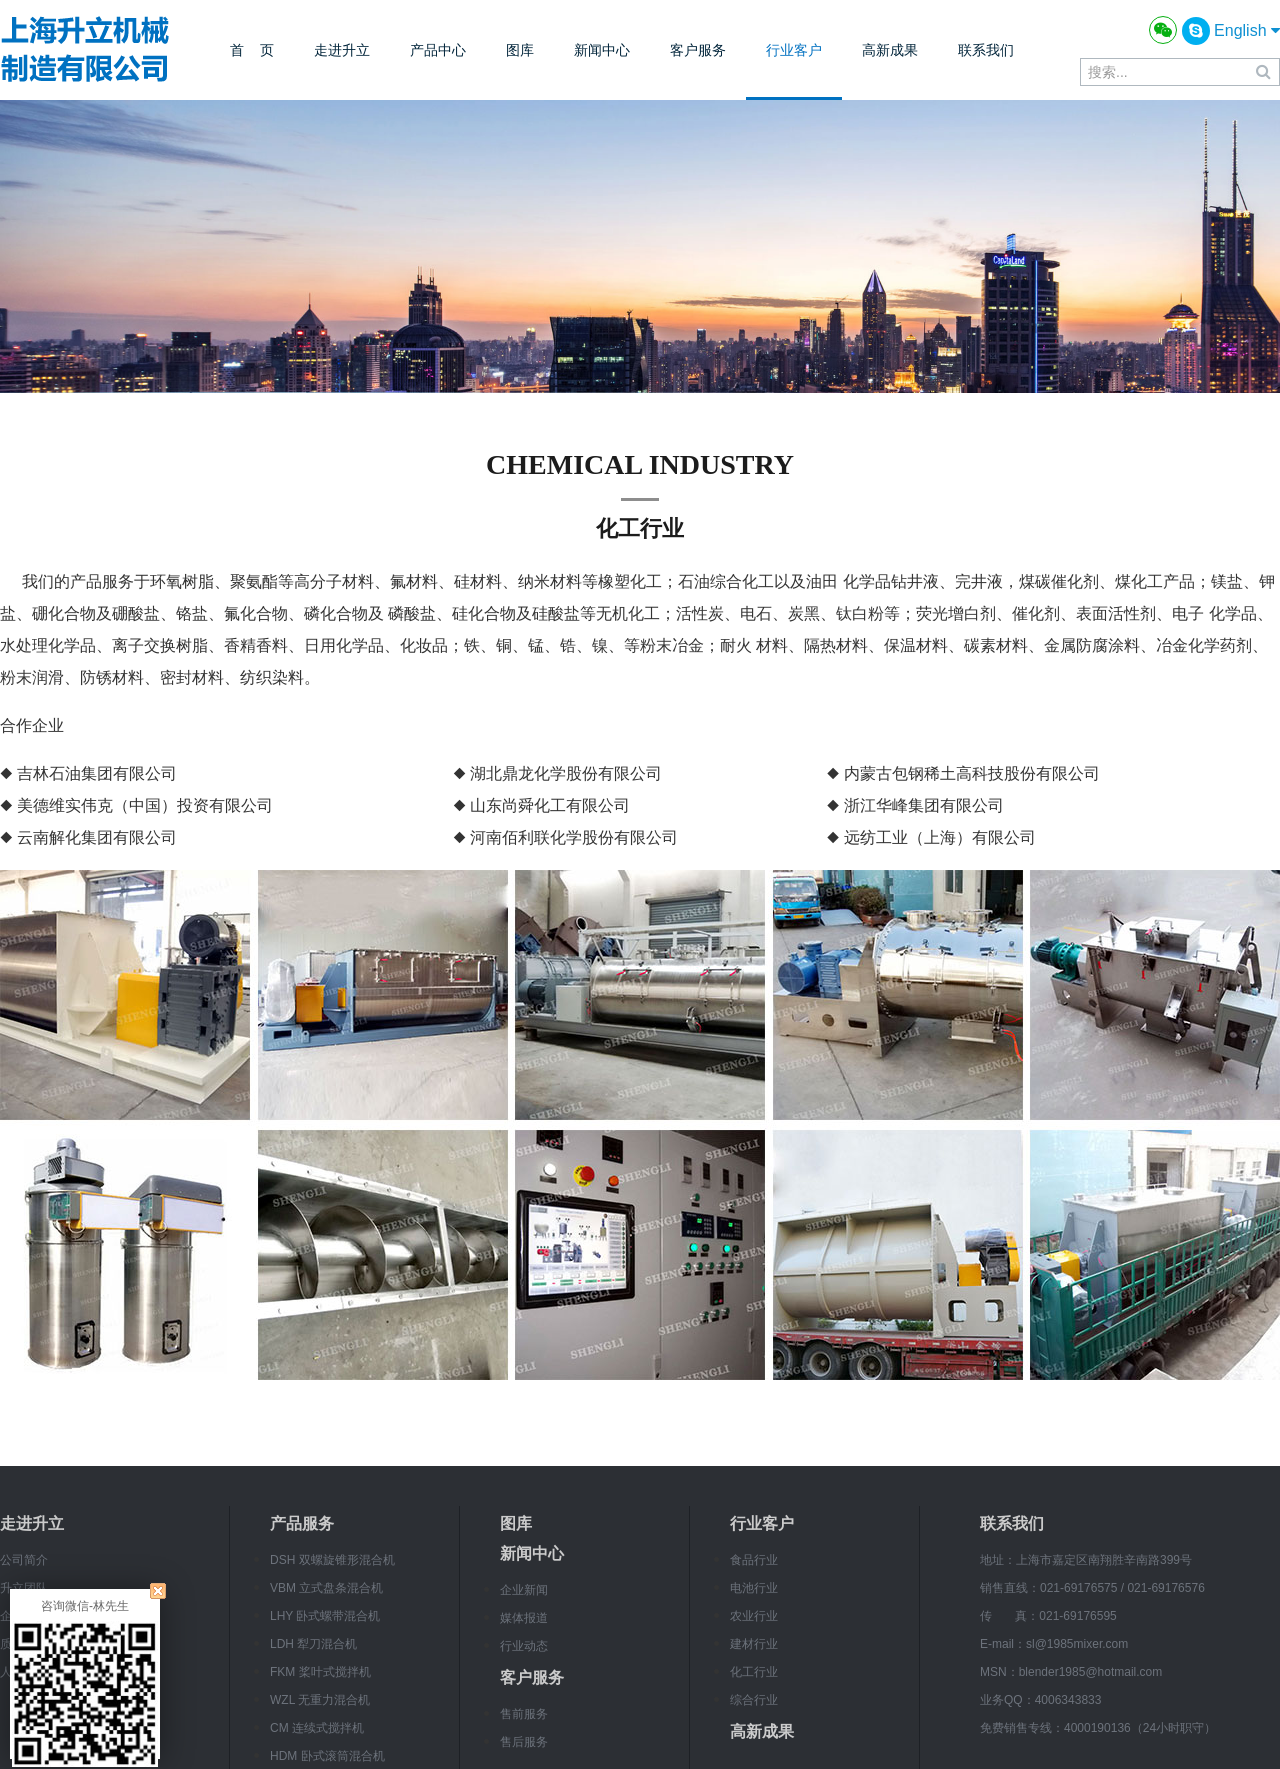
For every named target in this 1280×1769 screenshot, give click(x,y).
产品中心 (438, 50)
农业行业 (754, 1616)
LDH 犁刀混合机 (313, 1644)
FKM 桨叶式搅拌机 (320, 1672)
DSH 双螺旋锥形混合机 (332, 1560)
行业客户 (794, 50)
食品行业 (754, 1560)
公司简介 (24, 1560)
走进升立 (342, 50)
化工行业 (754, 1672)
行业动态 (524, 1646)
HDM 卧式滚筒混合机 (327, 1756)
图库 (520, 50)
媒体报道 (524, 1618)
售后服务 (524, 1742)
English (1247, 30)
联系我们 (986, 50)
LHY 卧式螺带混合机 (325, 1616)
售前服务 (524, 1714)
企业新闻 (524, 1590)
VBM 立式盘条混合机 (326, 1588)
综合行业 (754, 1700)
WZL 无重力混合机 (320, 1700)
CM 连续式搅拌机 (317, 1728)
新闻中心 (602, 50)
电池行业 (754, 1588)
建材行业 (754, 1644)
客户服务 (698, 50)
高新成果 (890, 50)
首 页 (252, 50)
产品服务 (302, 1523)
